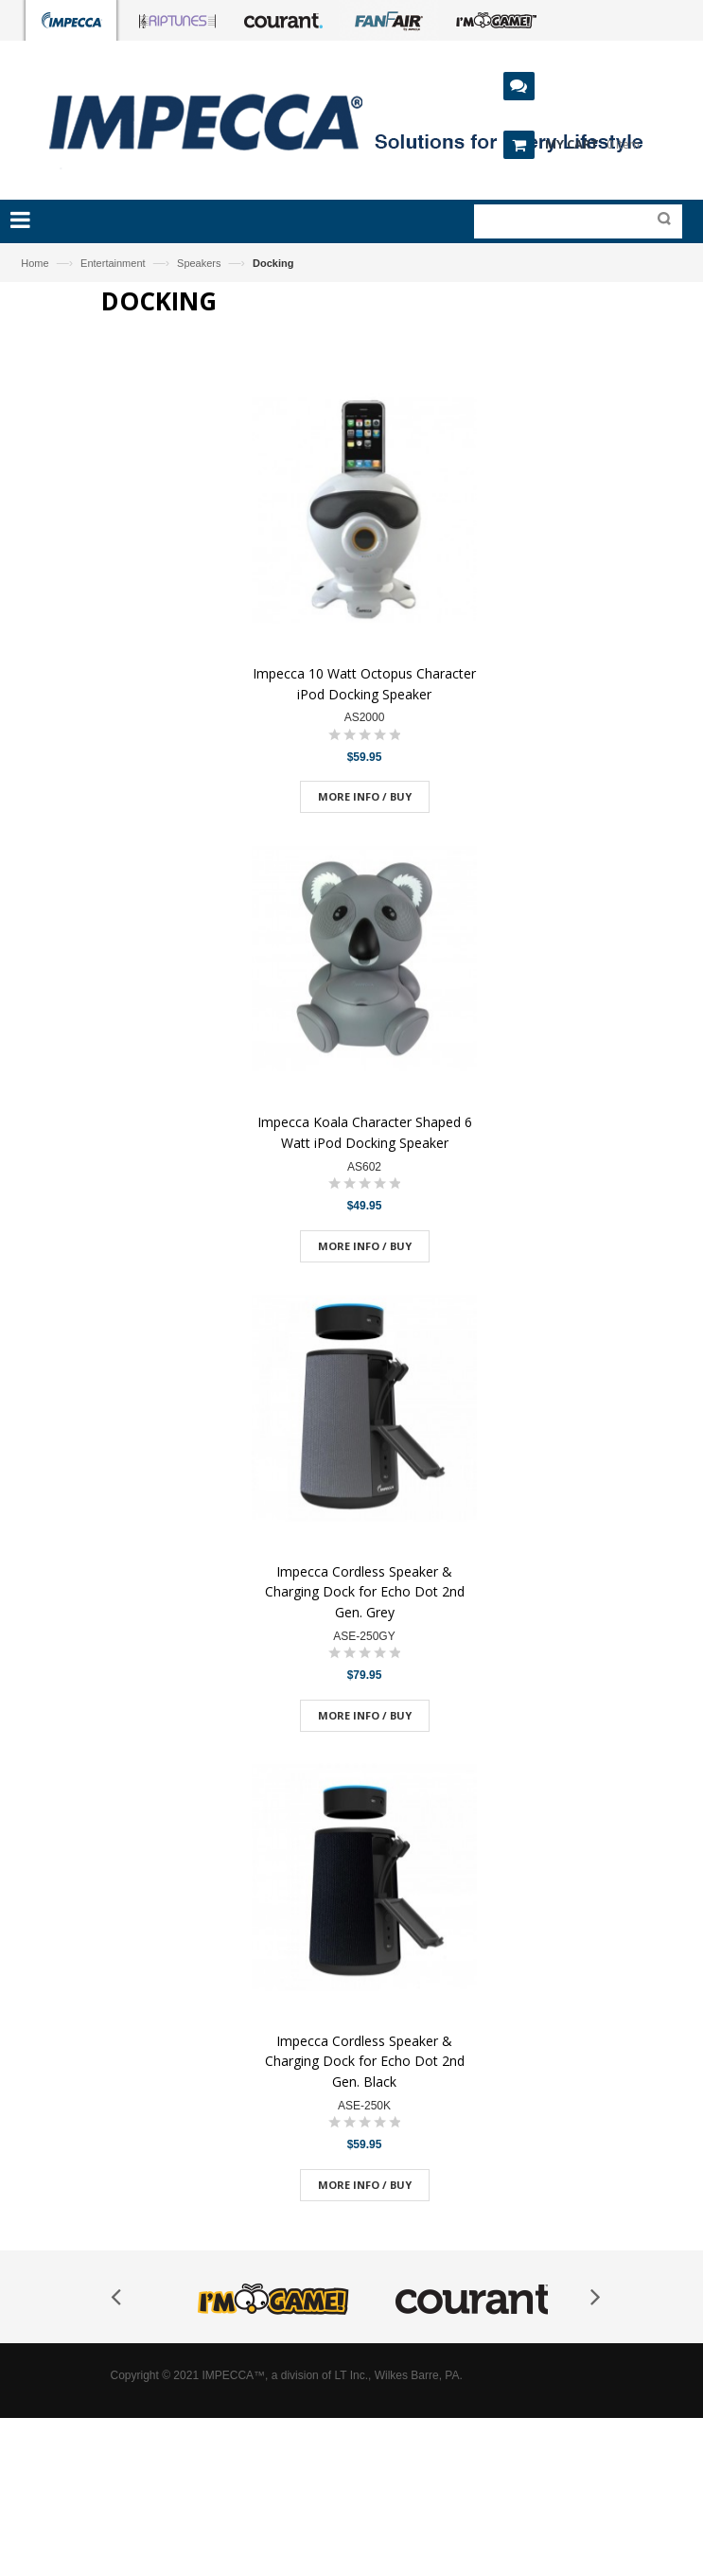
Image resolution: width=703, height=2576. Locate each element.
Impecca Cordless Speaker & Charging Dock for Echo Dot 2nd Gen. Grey (365, 1591)
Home (34, 263)
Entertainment (112, 263)
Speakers (198, 263)
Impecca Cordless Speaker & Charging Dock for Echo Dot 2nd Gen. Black (365, 2061)
